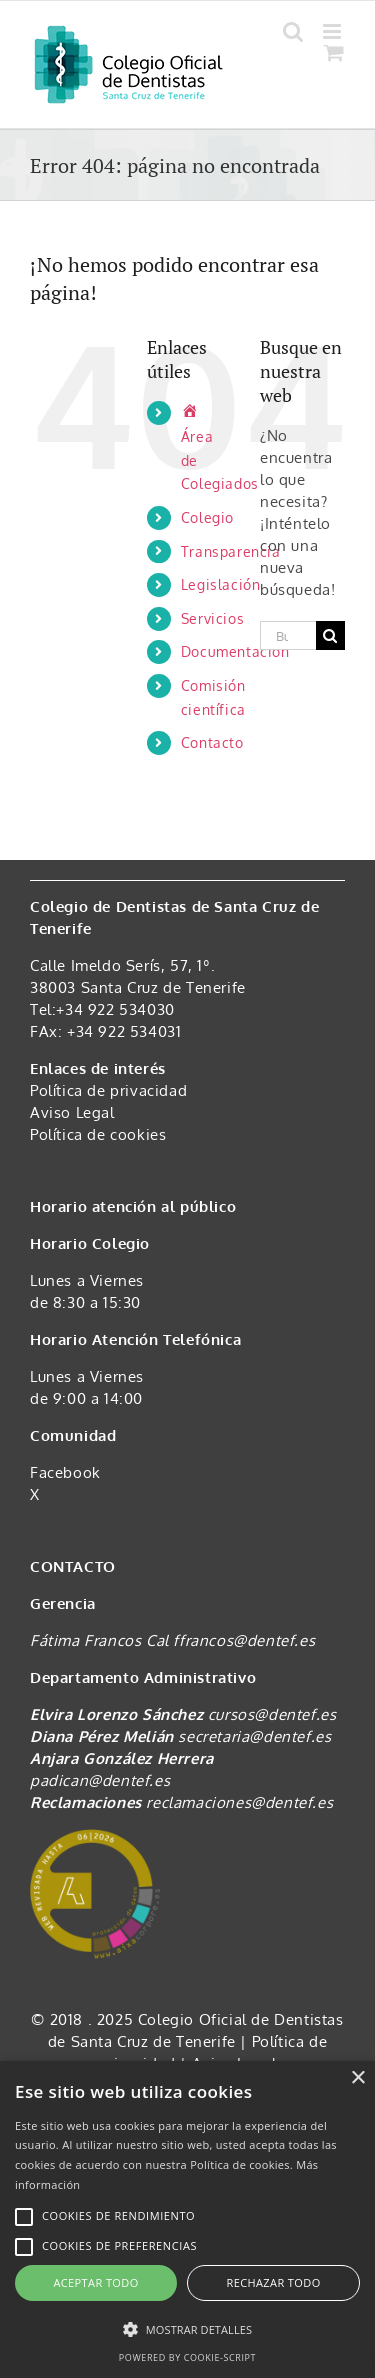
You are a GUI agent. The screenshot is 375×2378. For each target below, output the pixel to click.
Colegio (207, 517)
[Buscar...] (288, 635)
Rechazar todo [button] (273, 2282)
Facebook (65, 1472)
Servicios (212, 618)
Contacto (212, 742)
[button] (187, 2330)
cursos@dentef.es (272, 1714)
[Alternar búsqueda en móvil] (293, 31)
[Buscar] (330, 635)
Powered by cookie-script (187, 2357)
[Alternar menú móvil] (334, 31)
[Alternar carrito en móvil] (334, 52)
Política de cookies (98, 1134)
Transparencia (231, 551)
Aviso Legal (72, 1112)
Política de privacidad (108, 1090)
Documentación (235, 651)
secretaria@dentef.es (254, 1736)
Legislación (221, 584)
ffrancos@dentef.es (244, 1640)
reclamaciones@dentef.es (239, 1802)
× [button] (357, 2078)
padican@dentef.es (100, 1780)
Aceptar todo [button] (95, 2282)
